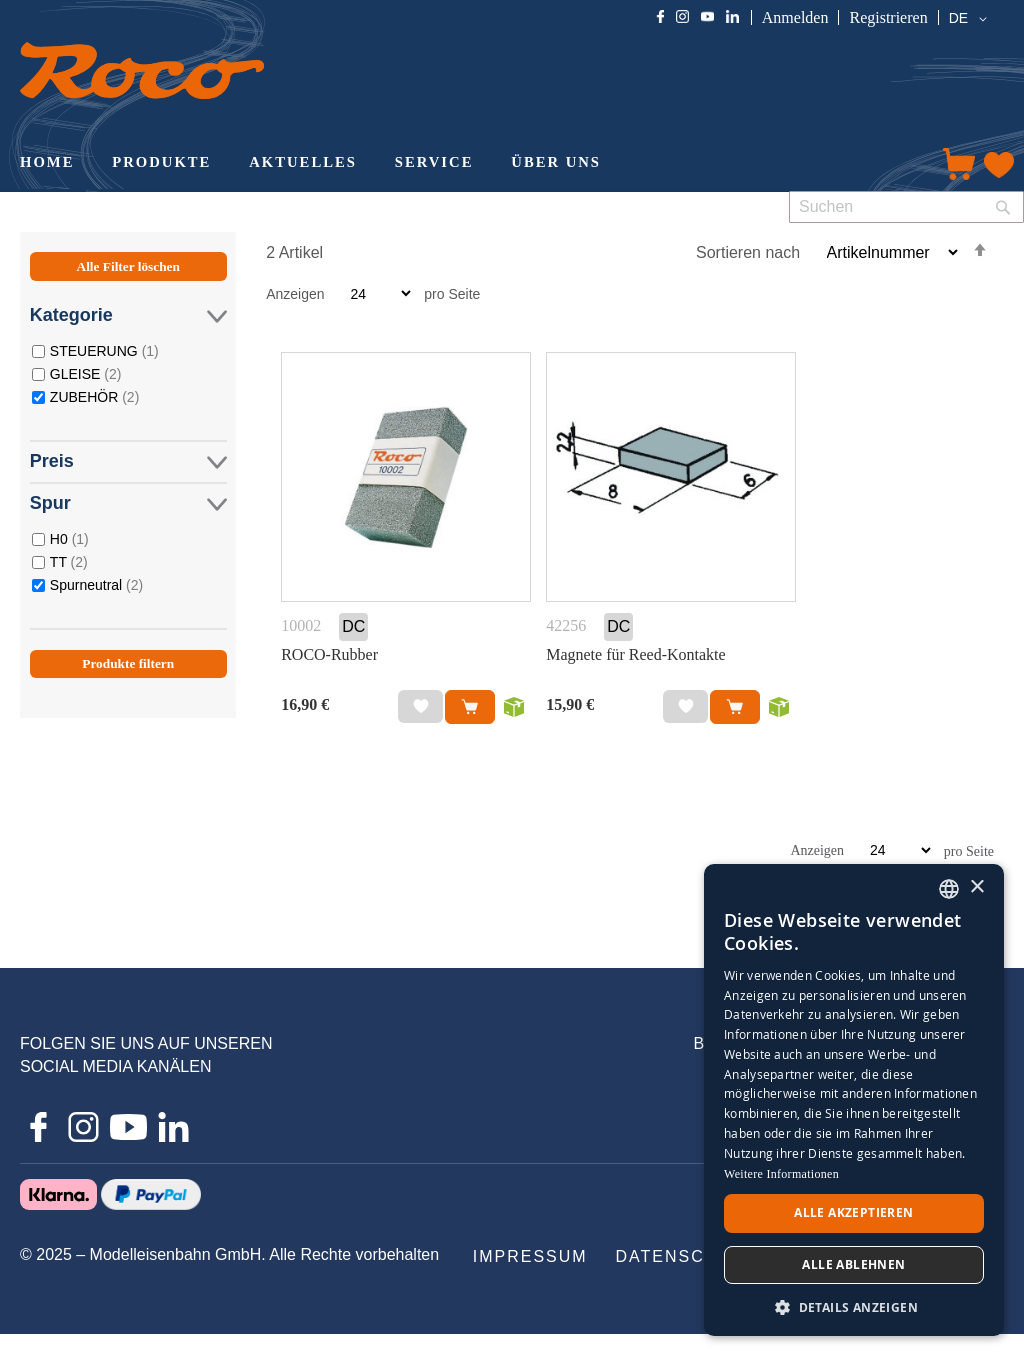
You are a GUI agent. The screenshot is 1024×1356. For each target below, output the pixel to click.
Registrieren (888, 17)
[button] (971, 19)
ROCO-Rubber (329, 654)
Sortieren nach (748, 252)
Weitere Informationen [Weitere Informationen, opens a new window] (781, 1174)
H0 (69, 538)
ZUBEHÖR (94, 396)
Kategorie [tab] (128, 315)
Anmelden (795, 17)
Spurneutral (96, 584)
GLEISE (86, 373)
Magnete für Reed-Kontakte (635, 654)
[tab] (128, 486)
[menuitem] (47, 164)
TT (69, 561)
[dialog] (854, 1100)
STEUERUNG (104, 350)
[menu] (461, 164)
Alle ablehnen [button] (853, 1264)
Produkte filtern (128, 663)
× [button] (976, 887)
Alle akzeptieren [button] (853, 1212)
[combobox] (906, 207)
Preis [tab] (128, 461)
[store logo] (142, 70)
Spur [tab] (128, 503)
